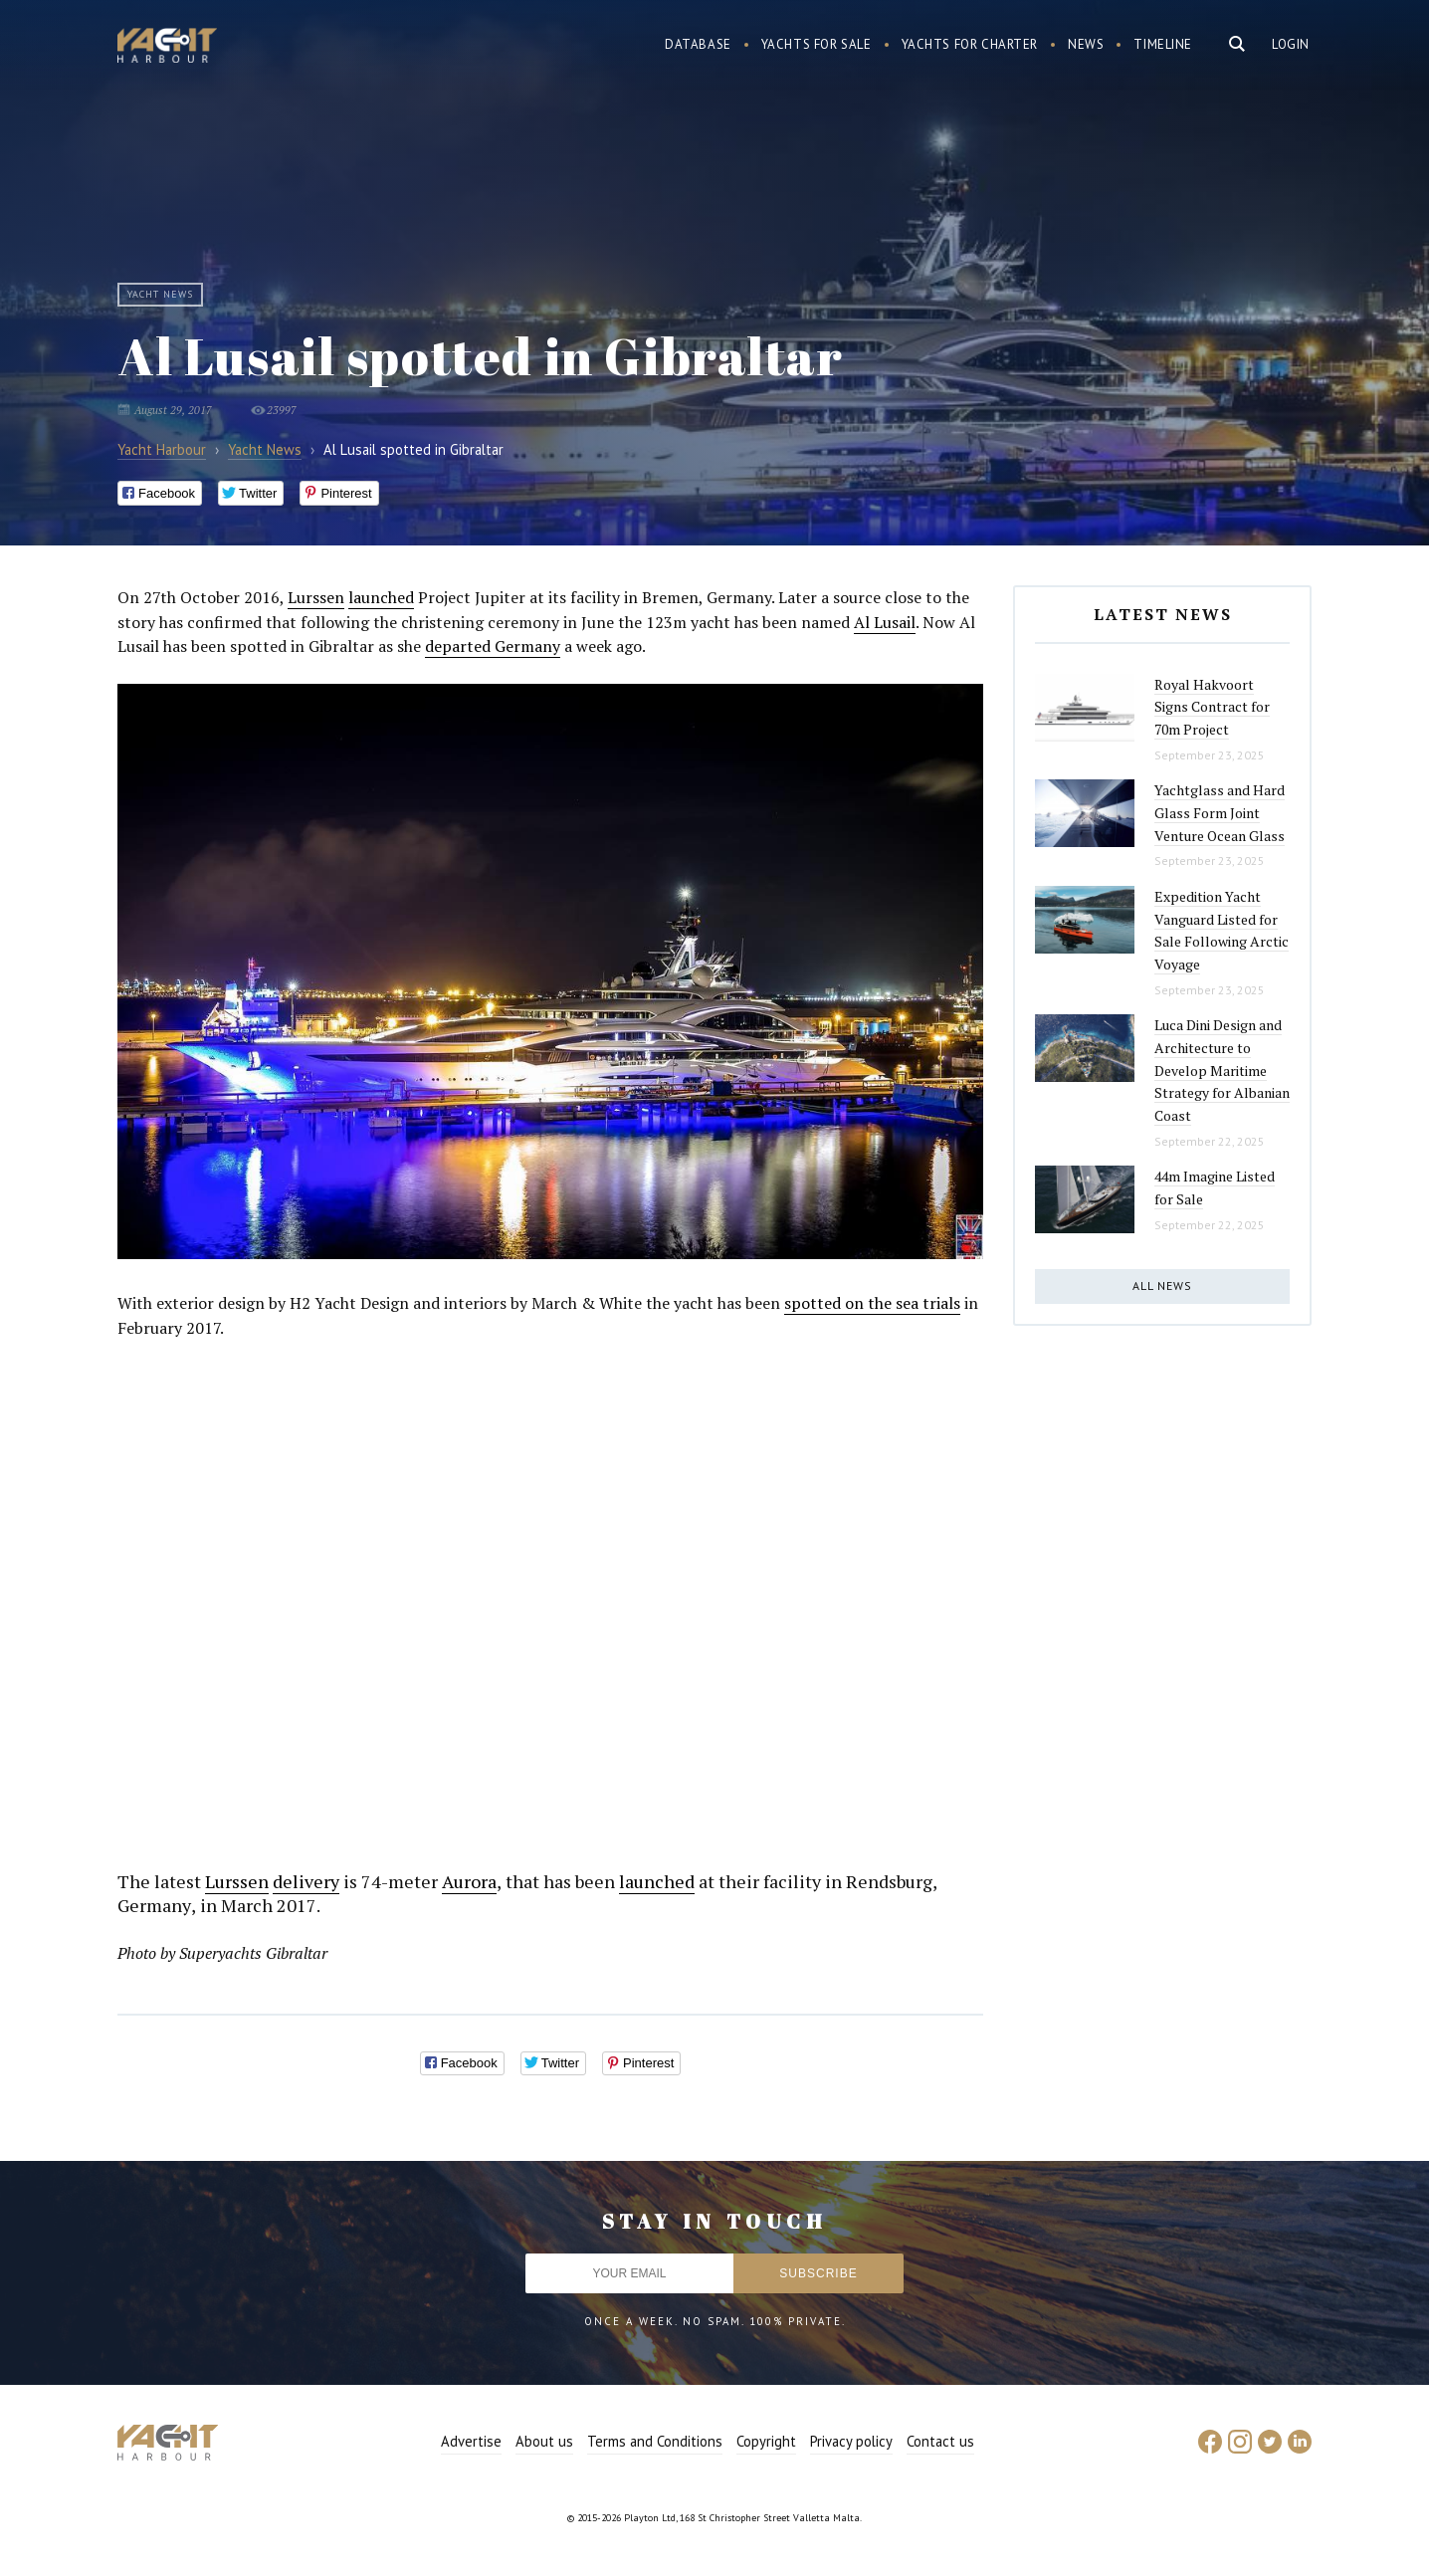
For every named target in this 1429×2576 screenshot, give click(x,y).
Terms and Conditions (654, 2441)
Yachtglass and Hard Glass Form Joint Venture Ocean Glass (1219, 812)
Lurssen (316, 597)
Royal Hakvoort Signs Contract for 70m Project (1212, 707)
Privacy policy (851, 2441)
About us (544, 2441)
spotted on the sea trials (872, 1303)
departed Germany (492, 646)
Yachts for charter (970, 44)
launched (381, 597)
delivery (306, 1881)
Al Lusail (885, 622)
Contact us (940, 2441)
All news (1162, 1285)
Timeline (1162, 44)
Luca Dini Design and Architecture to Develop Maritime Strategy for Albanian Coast (1222, 1070)
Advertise (471, 2441)
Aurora (469, 1881)
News (1086, 44)
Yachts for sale (816, 44)
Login (1291, 44)
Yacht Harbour (167, 48)
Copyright (766, 2441)
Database (698, 44)
